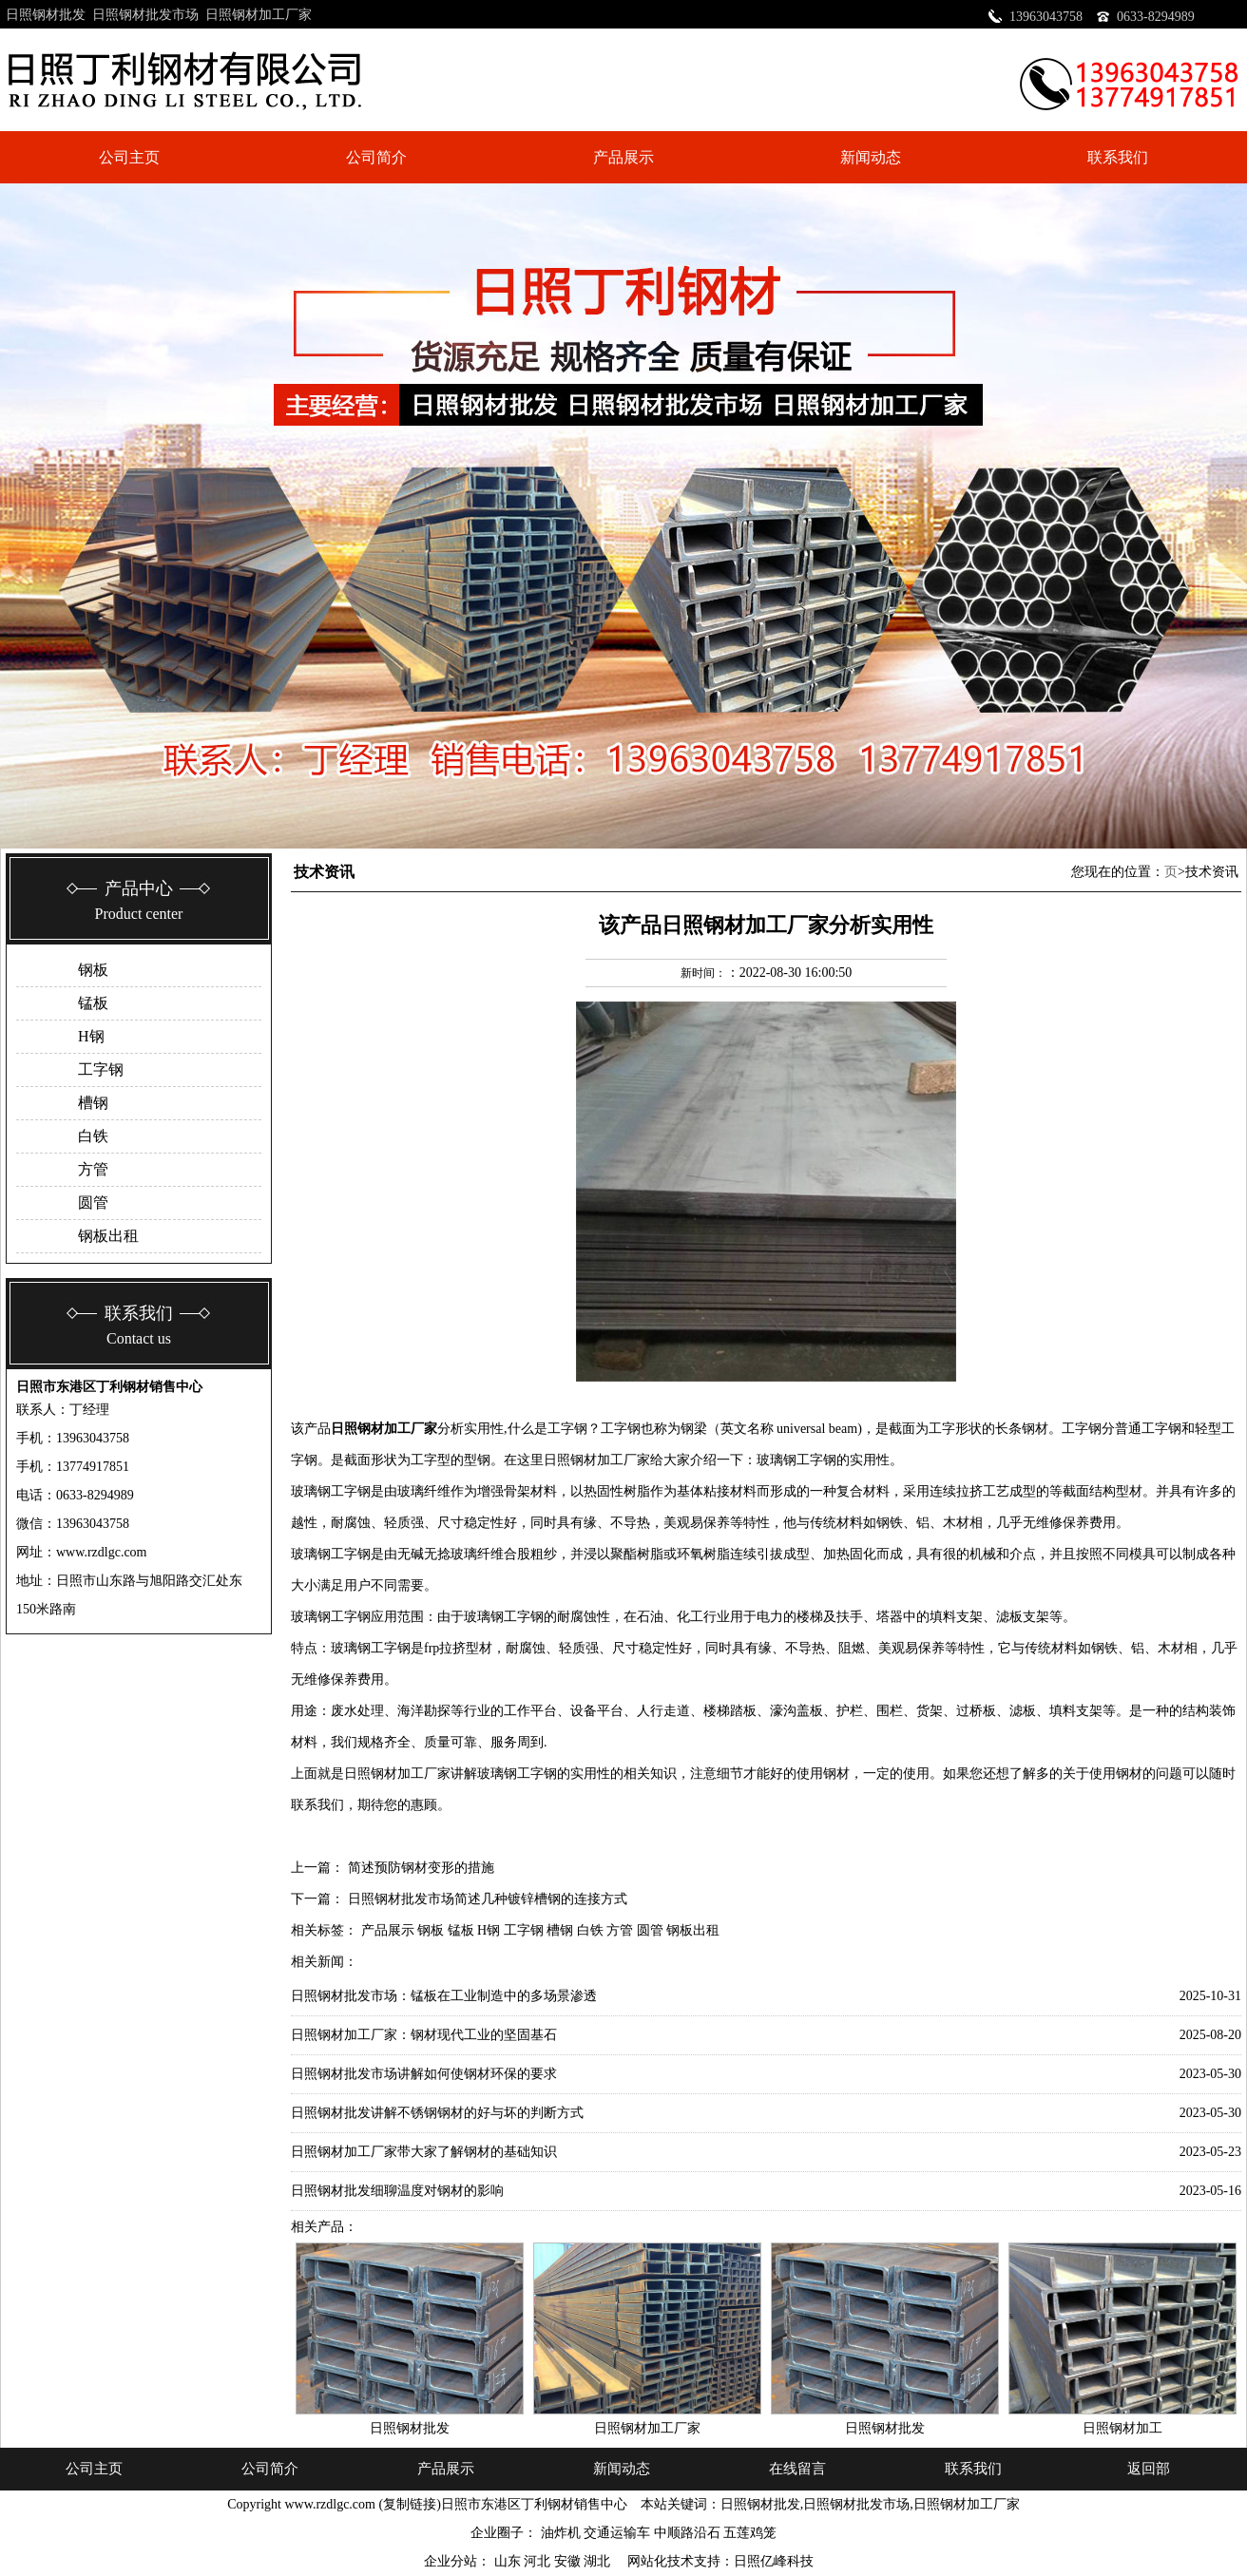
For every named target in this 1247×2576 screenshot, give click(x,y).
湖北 (599, 2561)
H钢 (91, 1036)
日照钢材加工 (1122, 2428)
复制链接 (409, 2504)
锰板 (93, 1003)
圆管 (93, 1202)
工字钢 (101, 1069)
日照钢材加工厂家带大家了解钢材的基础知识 (424, 2152)
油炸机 (561, 2533)
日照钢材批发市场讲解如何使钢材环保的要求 (424, 2074)
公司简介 (376, 157)
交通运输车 (617, 2533)
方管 (93, 1169)
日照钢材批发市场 (145, 15)
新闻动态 (870, 157)
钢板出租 (108, 1236)
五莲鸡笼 (750, 2533)
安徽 (569, 2561)
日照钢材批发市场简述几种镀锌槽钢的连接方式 (487, 1899)
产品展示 (623, 157)
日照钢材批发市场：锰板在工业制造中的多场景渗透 (444, 1996)
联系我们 (1117, 157)
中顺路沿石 (687, 2533)
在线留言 (797, 2468)
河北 (539, 2561)
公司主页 (129, 157)
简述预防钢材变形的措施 (421, 1867)
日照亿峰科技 (774, 2561)
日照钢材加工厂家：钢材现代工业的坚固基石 (424, 2035)
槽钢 (93, 1103)
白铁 (93, 1136)
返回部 (1148, 2468)
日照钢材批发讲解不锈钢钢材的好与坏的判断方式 (437, 2113)
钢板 (93, 970)
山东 (509, 2561)
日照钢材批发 (46, 15)
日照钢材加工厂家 (258, 15)
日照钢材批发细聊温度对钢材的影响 (397, 2191)
